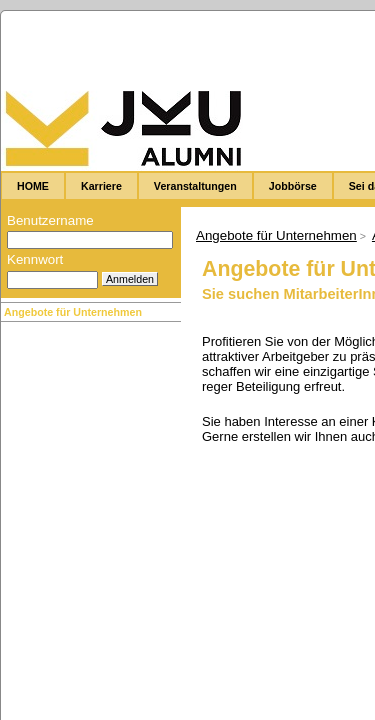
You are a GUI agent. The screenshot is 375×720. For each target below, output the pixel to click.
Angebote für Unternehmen (73, 312)
